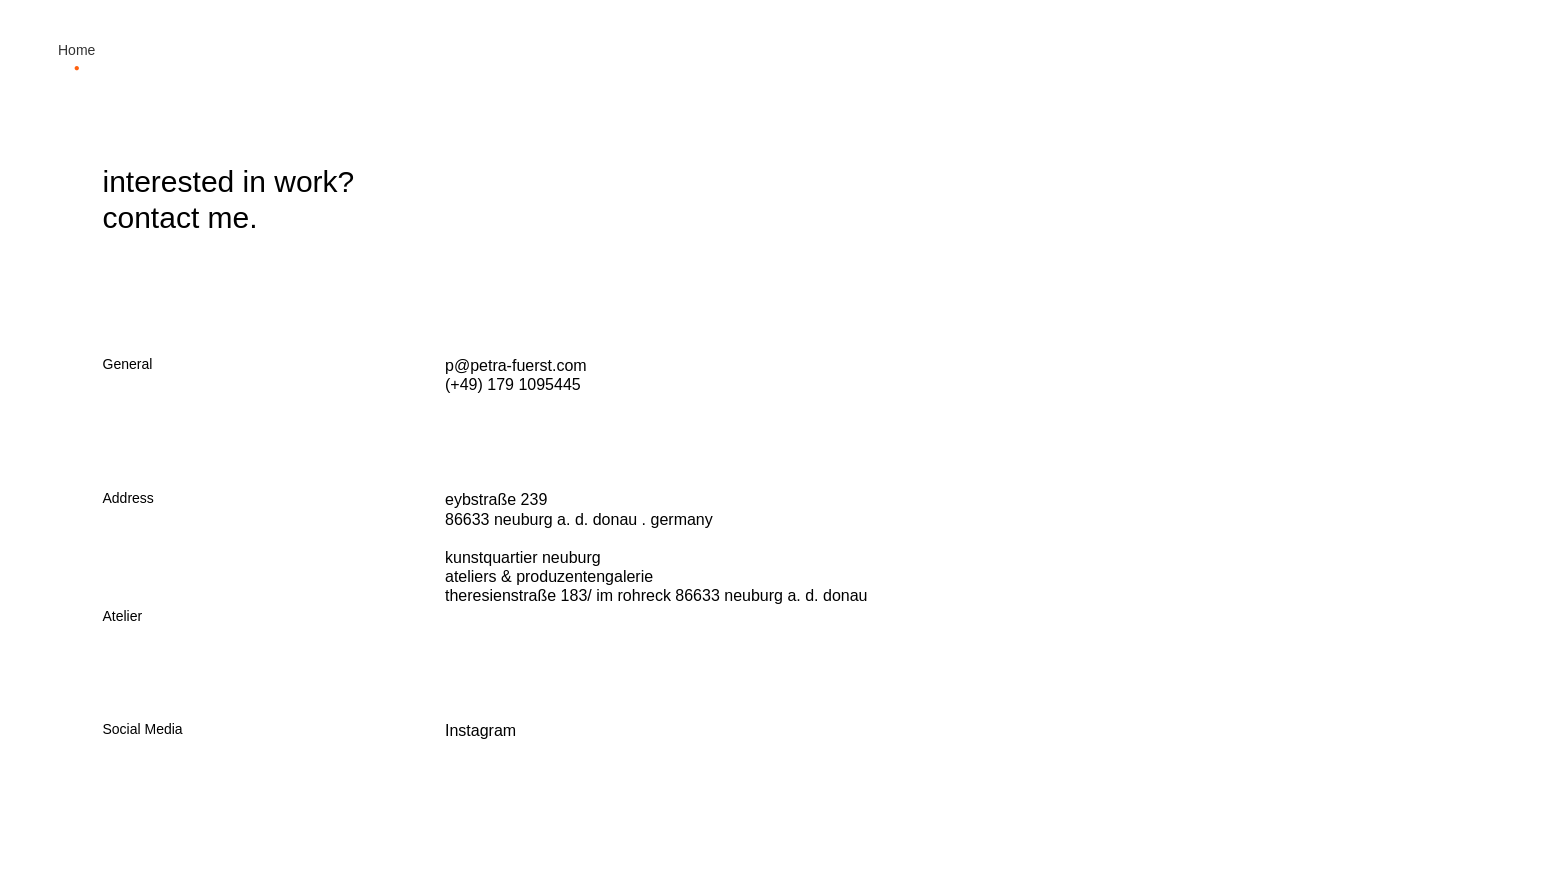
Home (76, 50)
